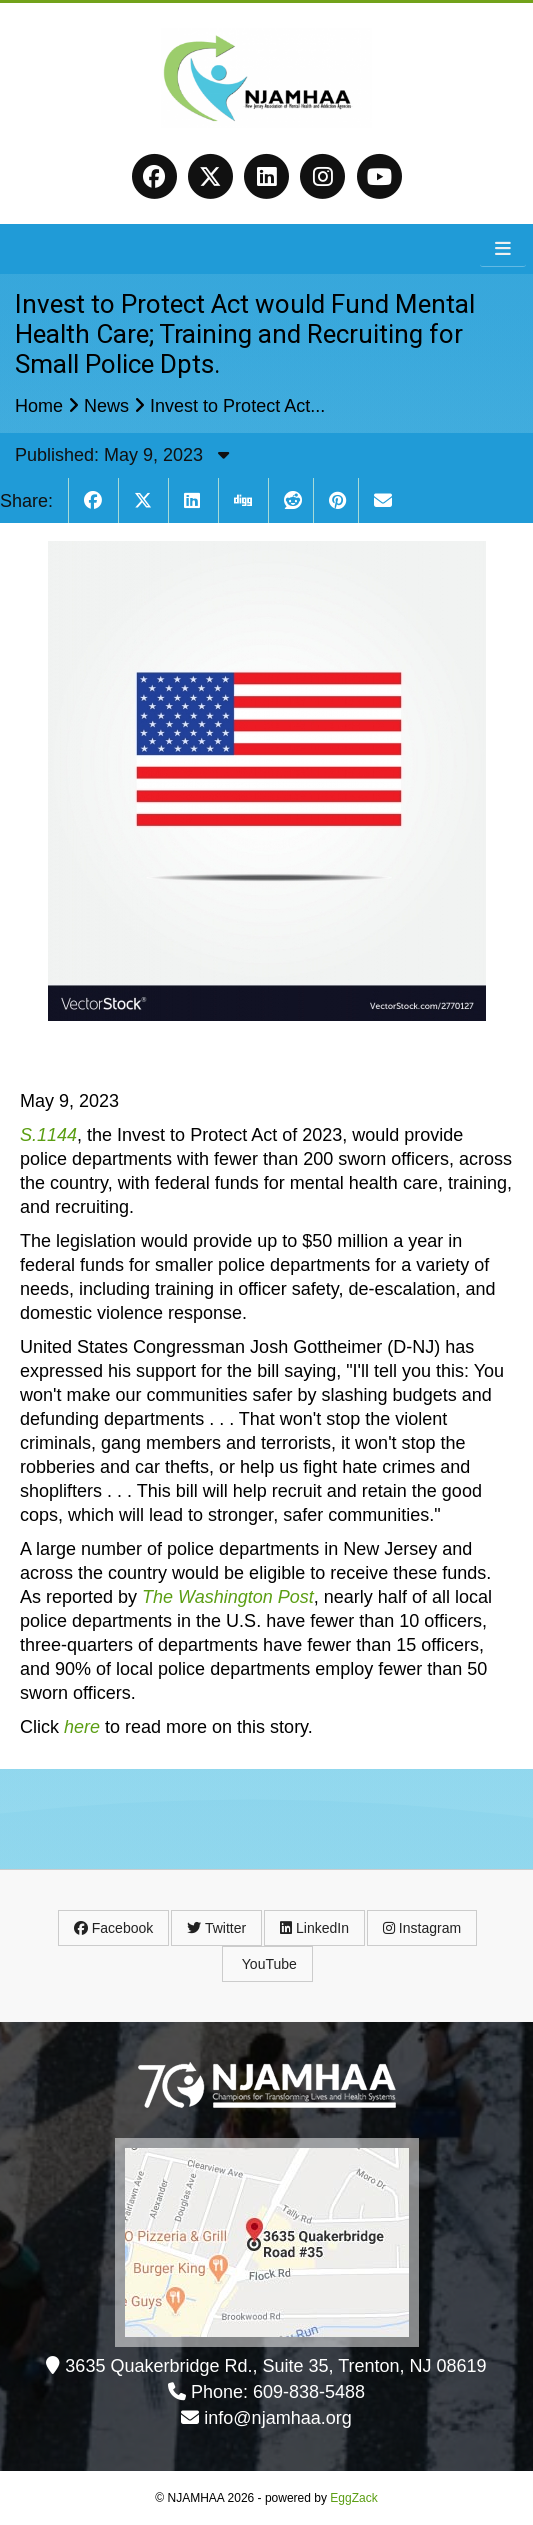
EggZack (353, 2498)
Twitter (216, 1928)
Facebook (113, 1928)
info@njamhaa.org (277, 2418)
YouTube (267, 1964)
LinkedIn (314, 1928)
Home (39, 406)
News (106, 406)
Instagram (422, 1928)
